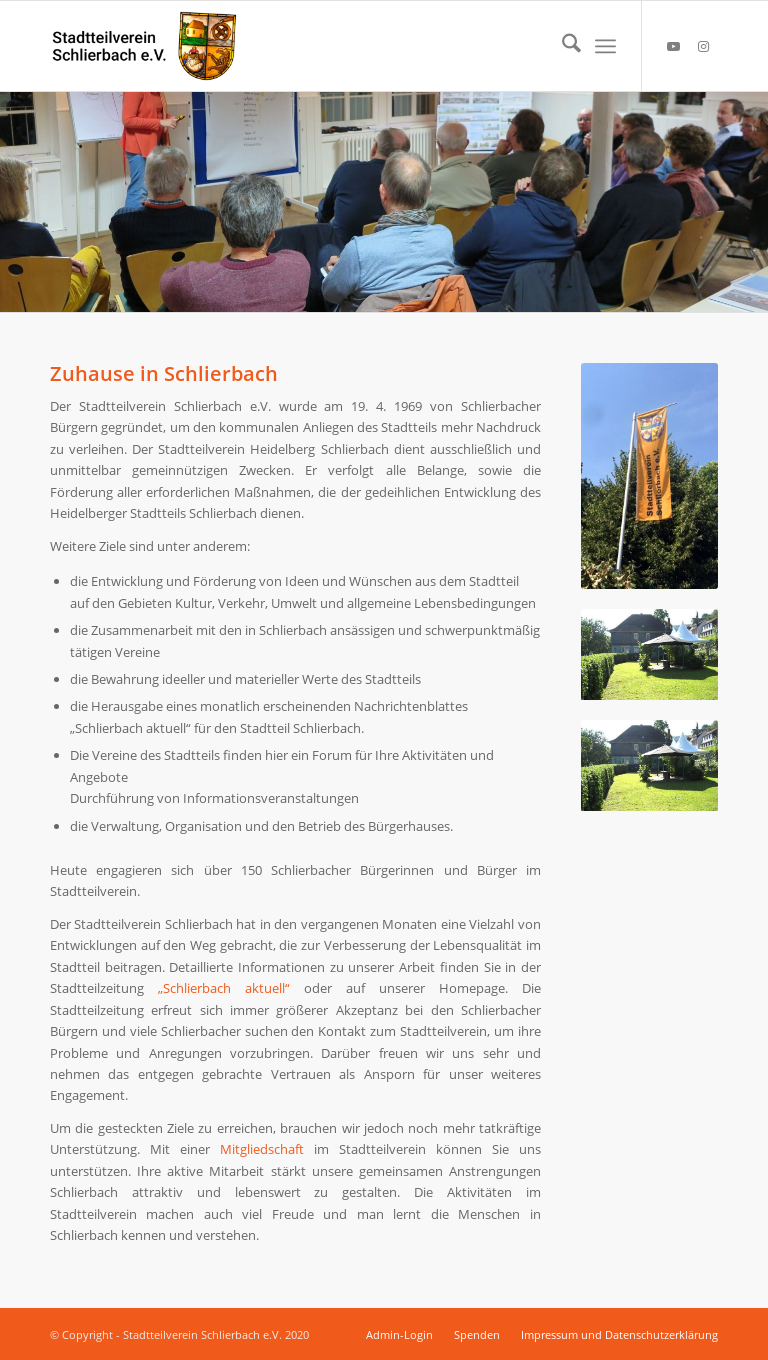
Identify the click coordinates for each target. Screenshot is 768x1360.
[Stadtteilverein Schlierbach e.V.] (144, 46)
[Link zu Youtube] (673, 46)
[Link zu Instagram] (703, 46)
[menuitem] (561, 46)
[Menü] (605, 46)
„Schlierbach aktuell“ (224, 988)
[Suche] (561, 46)
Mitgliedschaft (262, 1149)
